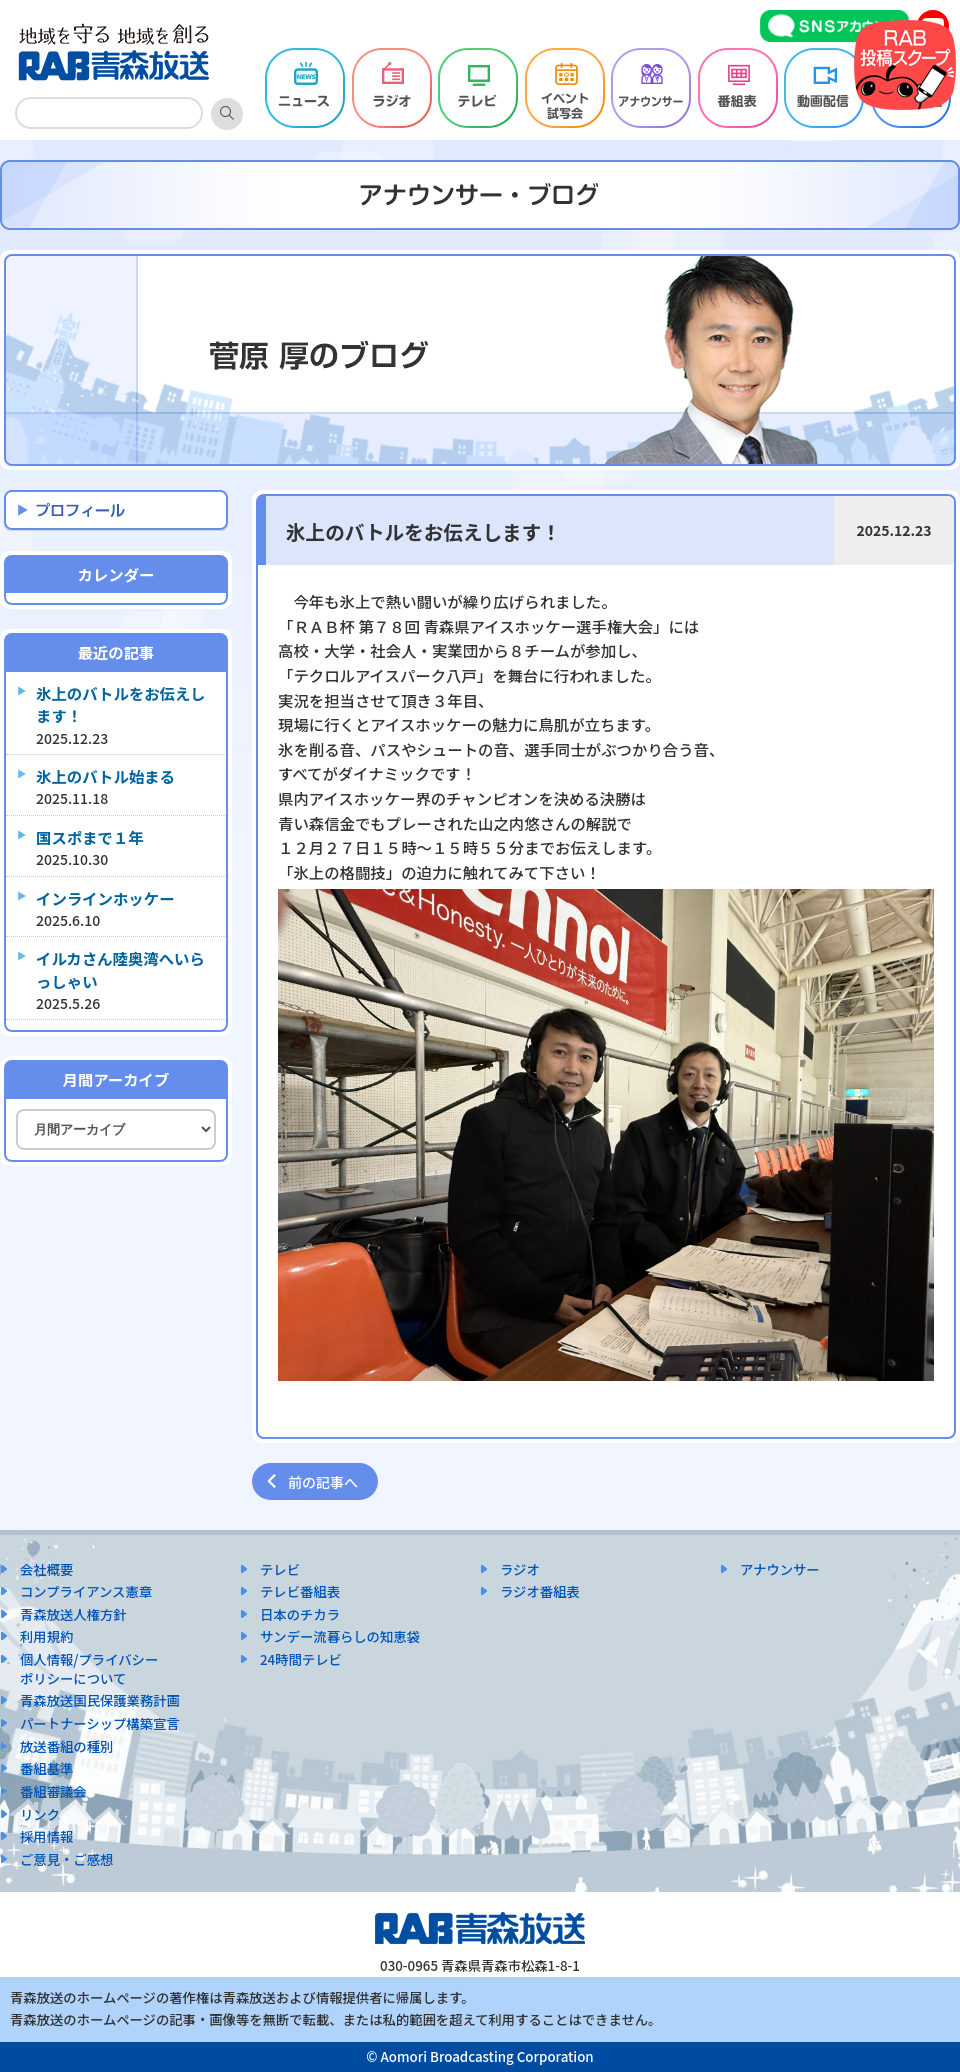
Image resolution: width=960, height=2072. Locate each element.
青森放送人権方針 (73, 1614)
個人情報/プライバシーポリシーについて (89, 1669)
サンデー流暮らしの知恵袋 (340, 1636)
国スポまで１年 (90, 837)
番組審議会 (53, 1791)
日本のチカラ (300, 1614)
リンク (40, 1814)
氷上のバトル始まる (105, 776)
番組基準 (46, 1768)
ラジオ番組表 (540, 1591)
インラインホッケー (105, 898)
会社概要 (46, 1569)
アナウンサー (780, 1569)
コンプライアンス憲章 (86, 1591)
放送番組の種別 (66, 1746)
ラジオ (520, 1569)
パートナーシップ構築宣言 (100, 1723)
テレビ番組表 (300, 1591)
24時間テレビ (301, 1659)
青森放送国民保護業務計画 (100, 1700)
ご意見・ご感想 (66, 1859)
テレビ (280, 1569)
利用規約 (46, 1636)
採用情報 (46, 1836)
